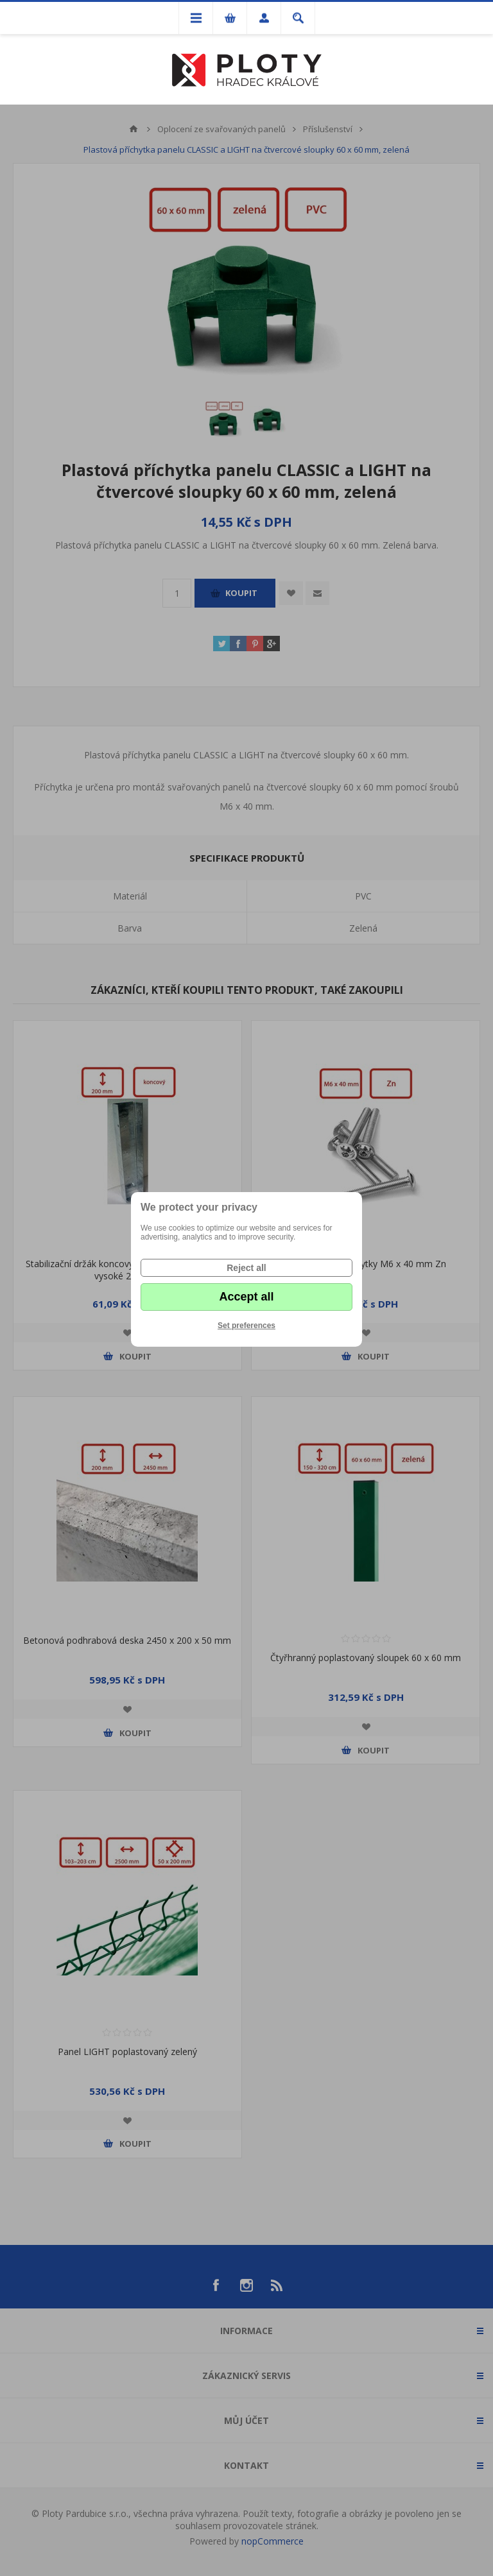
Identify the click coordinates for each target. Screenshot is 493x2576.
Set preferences (246, 1325)
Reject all (246, 1268)
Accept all (246, 1296)
